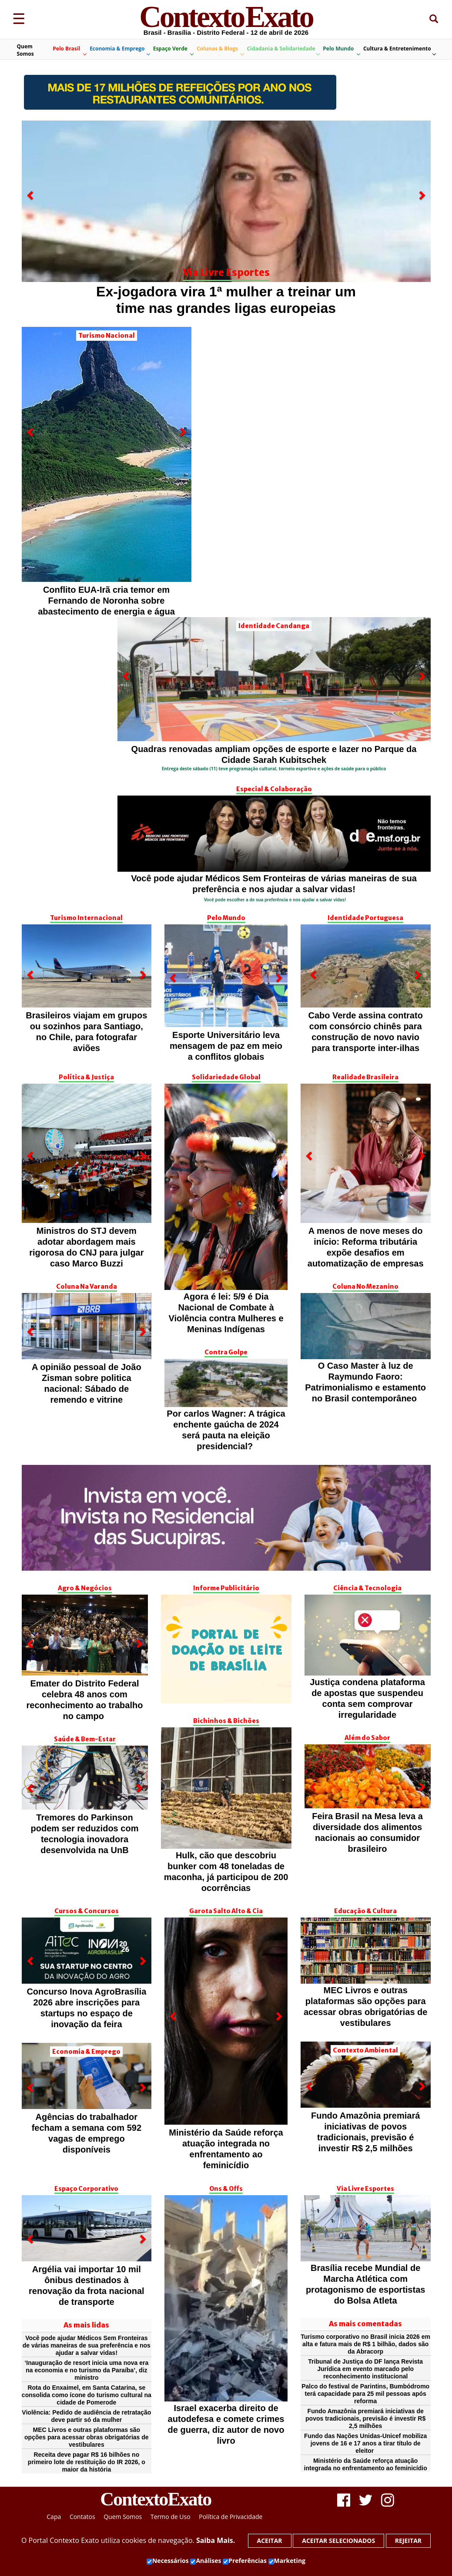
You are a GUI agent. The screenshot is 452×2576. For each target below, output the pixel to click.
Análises (205, 2560)
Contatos (82, 2516)
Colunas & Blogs (220, 49)
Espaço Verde (173, 49)
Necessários (168, 2560)
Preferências (245, 2560)
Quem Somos (25, 50)
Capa (54, 2516)
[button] (31, 252)
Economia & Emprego (120, 49)
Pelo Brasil (69, 49)
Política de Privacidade (230, 2516)
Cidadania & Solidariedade (283, 49)
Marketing (286, 2560)
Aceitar (269, 2540)
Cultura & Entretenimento (399, 49)
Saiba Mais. (215, 2540)
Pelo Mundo (341, 49)
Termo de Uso (171, 2516)
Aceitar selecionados (338, 2540)
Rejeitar (408, 2540)
